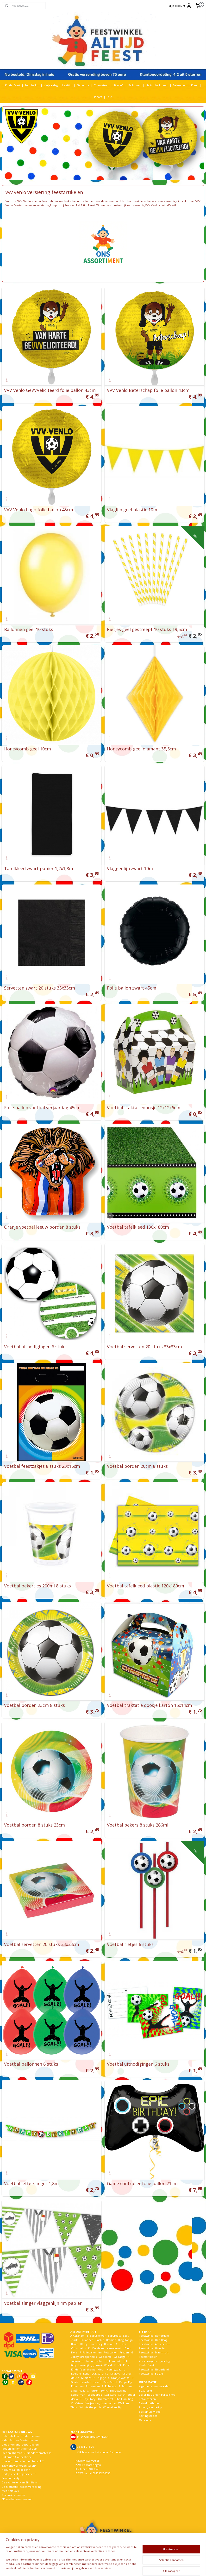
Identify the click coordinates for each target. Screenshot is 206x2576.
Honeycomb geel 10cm (27, 749)
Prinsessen (92, 2386)
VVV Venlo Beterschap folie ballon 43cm (148, 390)
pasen (97, 2382)
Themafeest (102, 85)
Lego (85, 2373)
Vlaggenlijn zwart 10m (130, 868)
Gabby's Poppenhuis (83, 2356)
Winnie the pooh (90, 2407)
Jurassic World (103, 2365)
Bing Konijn (125, 2340)
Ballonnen (134, 85)
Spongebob (94, 2394)
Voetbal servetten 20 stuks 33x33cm (144, 1346)
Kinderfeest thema (83, 2369)
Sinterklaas (78, 2390)
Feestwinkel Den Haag (153, 2340)
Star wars (110, 2394)
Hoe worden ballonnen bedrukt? (23, 2461)
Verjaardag (51, 85)
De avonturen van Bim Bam (19, 2482)
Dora (73, 2352)
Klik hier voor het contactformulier (99, 2452)
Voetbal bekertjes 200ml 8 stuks (37, 1585)
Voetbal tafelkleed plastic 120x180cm (145, 1585)
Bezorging (145, 2390)
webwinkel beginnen (119, 2567)
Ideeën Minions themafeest (19, 2448)
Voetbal (106, 2403)
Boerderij (96, 2344)
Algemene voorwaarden (154, 2386)
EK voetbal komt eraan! (16, 2499)
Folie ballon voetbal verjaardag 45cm (42, 1107)
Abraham (79, 2335)
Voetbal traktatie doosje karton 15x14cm (149, 1705)
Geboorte (83, 85)
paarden (86, 2382)
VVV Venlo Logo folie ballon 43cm (38, 509)
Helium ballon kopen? (16, 2469)
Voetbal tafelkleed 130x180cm (138, 1227)
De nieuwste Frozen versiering (21, 2486)
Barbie (100, 2340)
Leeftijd (67, 85)
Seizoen (126, 2386)
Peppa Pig (125, 2382)
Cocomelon (78, 2348)
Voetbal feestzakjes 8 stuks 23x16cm (42, 1466)
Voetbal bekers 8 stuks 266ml (137, 1824)
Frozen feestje (11, 2478)
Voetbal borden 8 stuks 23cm (34, 1824)
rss (101, 2567)
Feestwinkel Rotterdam (154, 2335)
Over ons (145, 2420)
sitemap (91, 2567)
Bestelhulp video (150, 2411)
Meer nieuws (10, 2491)
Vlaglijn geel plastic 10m (132, 509)
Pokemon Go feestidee (17, 2457)
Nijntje (101, 2378)
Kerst (126, 2365)
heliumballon (94, 2361)
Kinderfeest (12, 85)
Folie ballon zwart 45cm (131, 988)
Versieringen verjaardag (154, 2361)
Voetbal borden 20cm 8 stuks (137, 1466)
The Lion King (124, 2399)
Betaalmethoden (150, 2403)
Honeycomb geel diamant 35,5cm (141, 749)
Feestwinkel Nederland (154, 2369)
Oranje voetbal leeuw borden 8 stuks (42, 1227)
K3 (118, 2365)
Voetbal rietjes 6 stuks (130, 1944)
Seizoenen (180, 85)
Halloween (77, 2361)
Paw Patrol (110, 2382)
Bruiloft (119, 85)
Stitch (121, 2394)
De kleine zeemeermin (107, 2348)
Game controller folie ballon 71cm (142, 2183)
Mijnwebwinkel (161, 2567)
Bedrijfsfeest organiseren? (18, 2474)
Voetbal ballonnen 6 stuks (31, 2064)
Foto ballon (32, 85)
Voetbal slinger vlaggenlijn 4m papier (43, 2303)
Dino (128, 2348)
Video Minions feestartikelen (20, 2444)
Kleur (194, 85)
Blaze (74, 2344)
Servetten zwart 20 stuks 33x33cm (39, 988)
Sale (109, 97)
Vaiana (79, 2403)
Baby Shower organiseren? (19, 2465)
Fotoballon (111, 2352)
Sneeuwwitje (118, 2390)
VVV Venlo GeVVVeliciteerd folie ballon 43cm (50, 390)
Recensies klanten (13, 2495)
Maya (116, 2373)
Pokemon (77, 2386)
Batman (111, 2340)
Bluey (83, 2344)
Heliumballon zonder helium (21, 2436)
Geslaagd (119, 2356)
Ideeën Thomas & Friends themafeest (26, 2453)
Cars (123, 2344)
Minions (86, 2378)
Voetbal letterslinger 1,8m (31, 2183)
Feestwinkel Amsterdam (154, 2344)
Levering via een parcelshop (157, 2394)
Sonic (104, 2390)
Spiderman (78, 2394)
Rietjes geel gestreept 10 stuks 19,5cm (147, 629)
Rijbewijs (110, 2386)
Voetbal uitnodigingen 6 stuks (35, 1346)
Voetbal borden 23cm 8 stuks (34, 1705)
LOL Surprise (100, 2373)
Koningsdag (113, 2369)
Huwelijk (83, 2365)
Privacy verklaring (150, 2407)
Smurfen (93, 2390)
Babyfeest (114, 2335)
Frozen (124, 2352)
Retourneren (147, 2399)
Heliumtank (113, 2361)
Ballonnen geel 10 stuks (28, 629)
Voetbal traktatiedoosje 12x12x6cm (143, 1107)
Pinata (98, 97)
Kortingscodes (148, 2415)
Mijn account (180, 6)
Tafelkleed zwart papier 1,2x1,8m (38, 868)
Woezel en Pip (112, 2407)
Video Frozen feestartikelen (20, 2440)
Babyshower (98, 2335)
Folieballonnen (92, 2352)
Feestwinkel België (151, 2373)
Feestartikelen (148, 2356)
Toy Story (89, 2399)
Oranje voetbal (120, 2378)
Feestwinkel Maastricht (154, 2352)
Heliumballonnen (157, 85)
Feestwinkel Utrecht (152, 2348)
